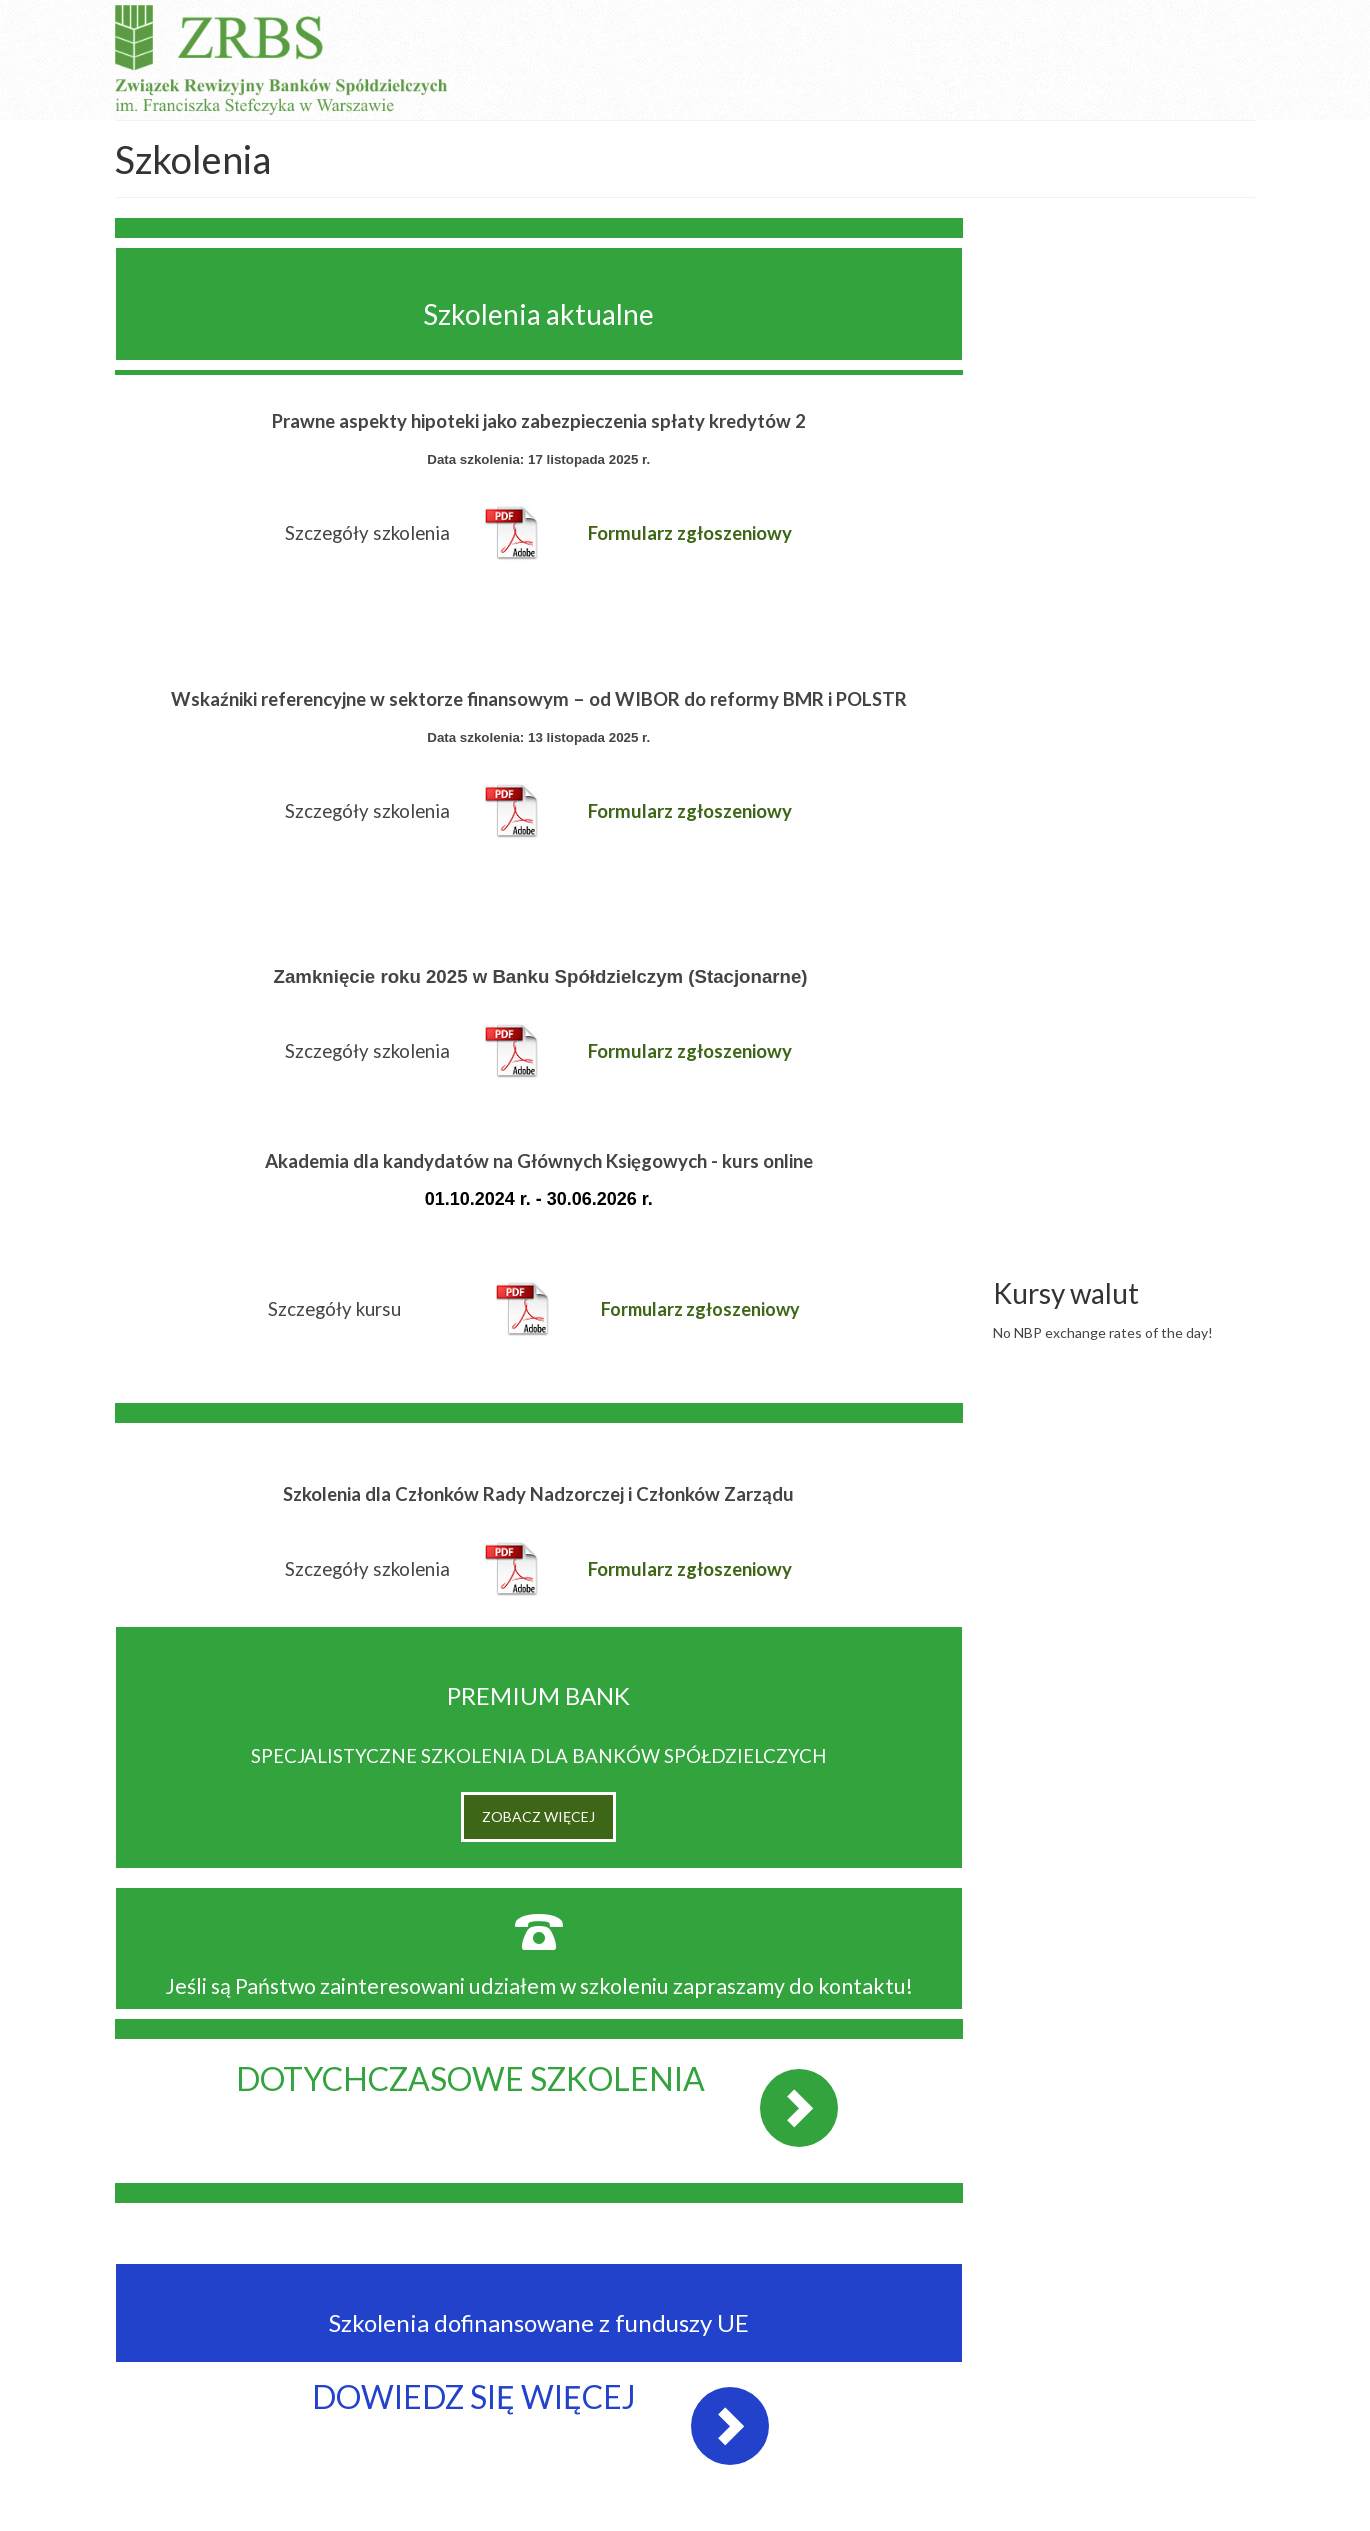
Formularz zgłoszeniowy (700, 1309)
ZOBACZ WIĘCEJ (538, 1816)
